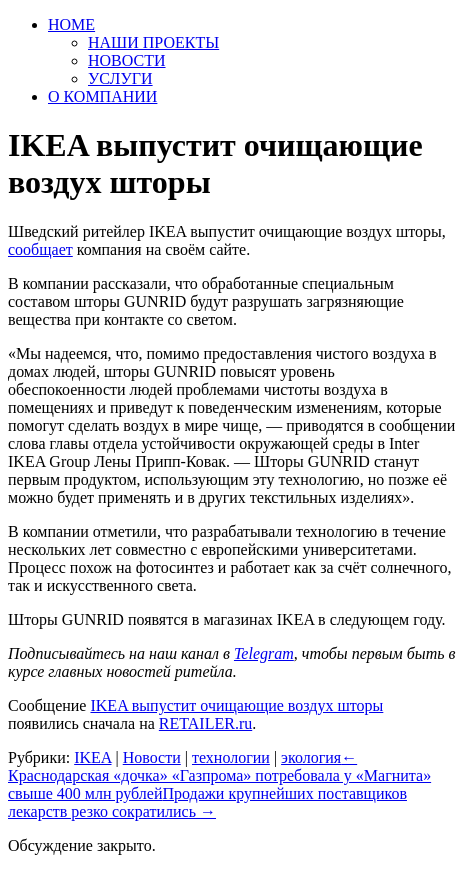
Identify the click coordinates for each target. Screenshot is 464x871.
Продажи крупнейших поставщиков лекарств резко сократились (207, 802)
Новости (152, 757)
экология (311, 757)
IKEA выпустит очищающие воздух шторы (236, 705)
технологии (231, 757)
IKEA (92, 757)
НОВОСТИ (127, 60)
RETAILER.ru (205, 723)
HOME (71, 24)
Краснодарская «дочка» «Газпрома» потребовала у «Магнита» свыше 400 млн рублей (219, 775)
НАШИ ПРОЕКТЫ (153, 42)
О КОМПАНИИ (102, 96)
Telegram (264, 653)
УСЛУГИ (120, 78)
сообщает (40, 249)
